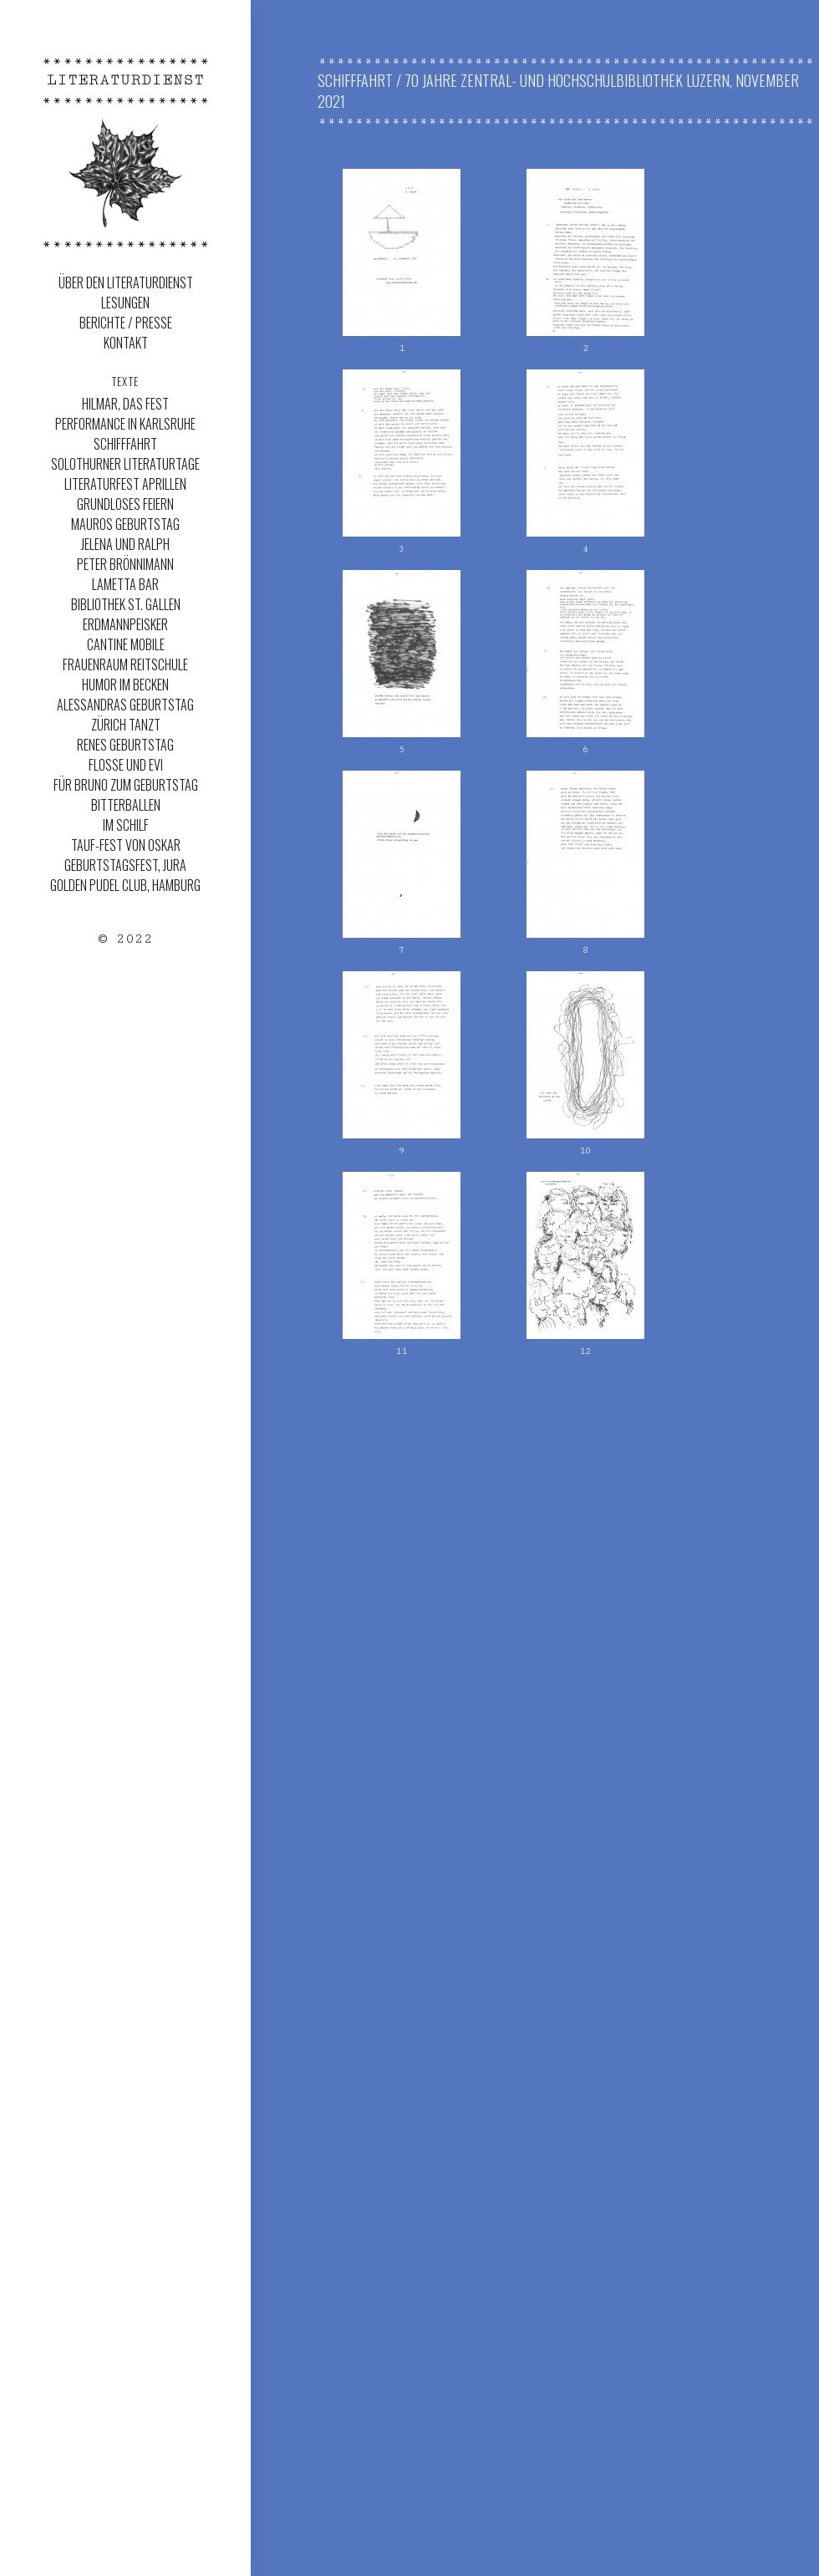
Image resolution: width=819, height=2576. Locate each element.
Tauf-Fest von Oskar (126, 845)
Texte (126, 381)
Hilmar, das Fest (125, 404)
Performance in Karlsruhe (125, 424)
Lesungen (125, 303)
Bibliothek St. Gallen (126, 604)
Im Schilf (126, 825)
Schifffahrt (125, 444)
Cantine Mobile (126, 644)
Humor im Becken (125, 685)
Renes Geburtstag (125, 745)
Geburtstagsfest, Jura (125, 865)
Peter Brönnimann (125, 564)
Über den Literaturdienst (125, 282)
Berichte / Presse (125, 323)
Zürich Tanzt (125, 725)
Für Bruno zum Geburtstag (125, 785)
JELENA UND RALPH (125, 544)
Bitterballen (125, 805)
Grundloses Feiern (125, 504)
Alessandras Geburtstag (125, 705)
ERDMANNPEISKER (125, 624)
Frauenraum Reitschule (125, 664)
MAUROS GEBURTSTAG (125, 524)
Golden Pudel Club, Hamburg (125, 885)
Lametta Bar (125, 584)
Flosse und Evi (126, 765)
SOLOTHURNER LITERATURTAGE (125, 464)
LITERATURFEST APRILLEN (125, 484)
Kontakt (126, 343)
